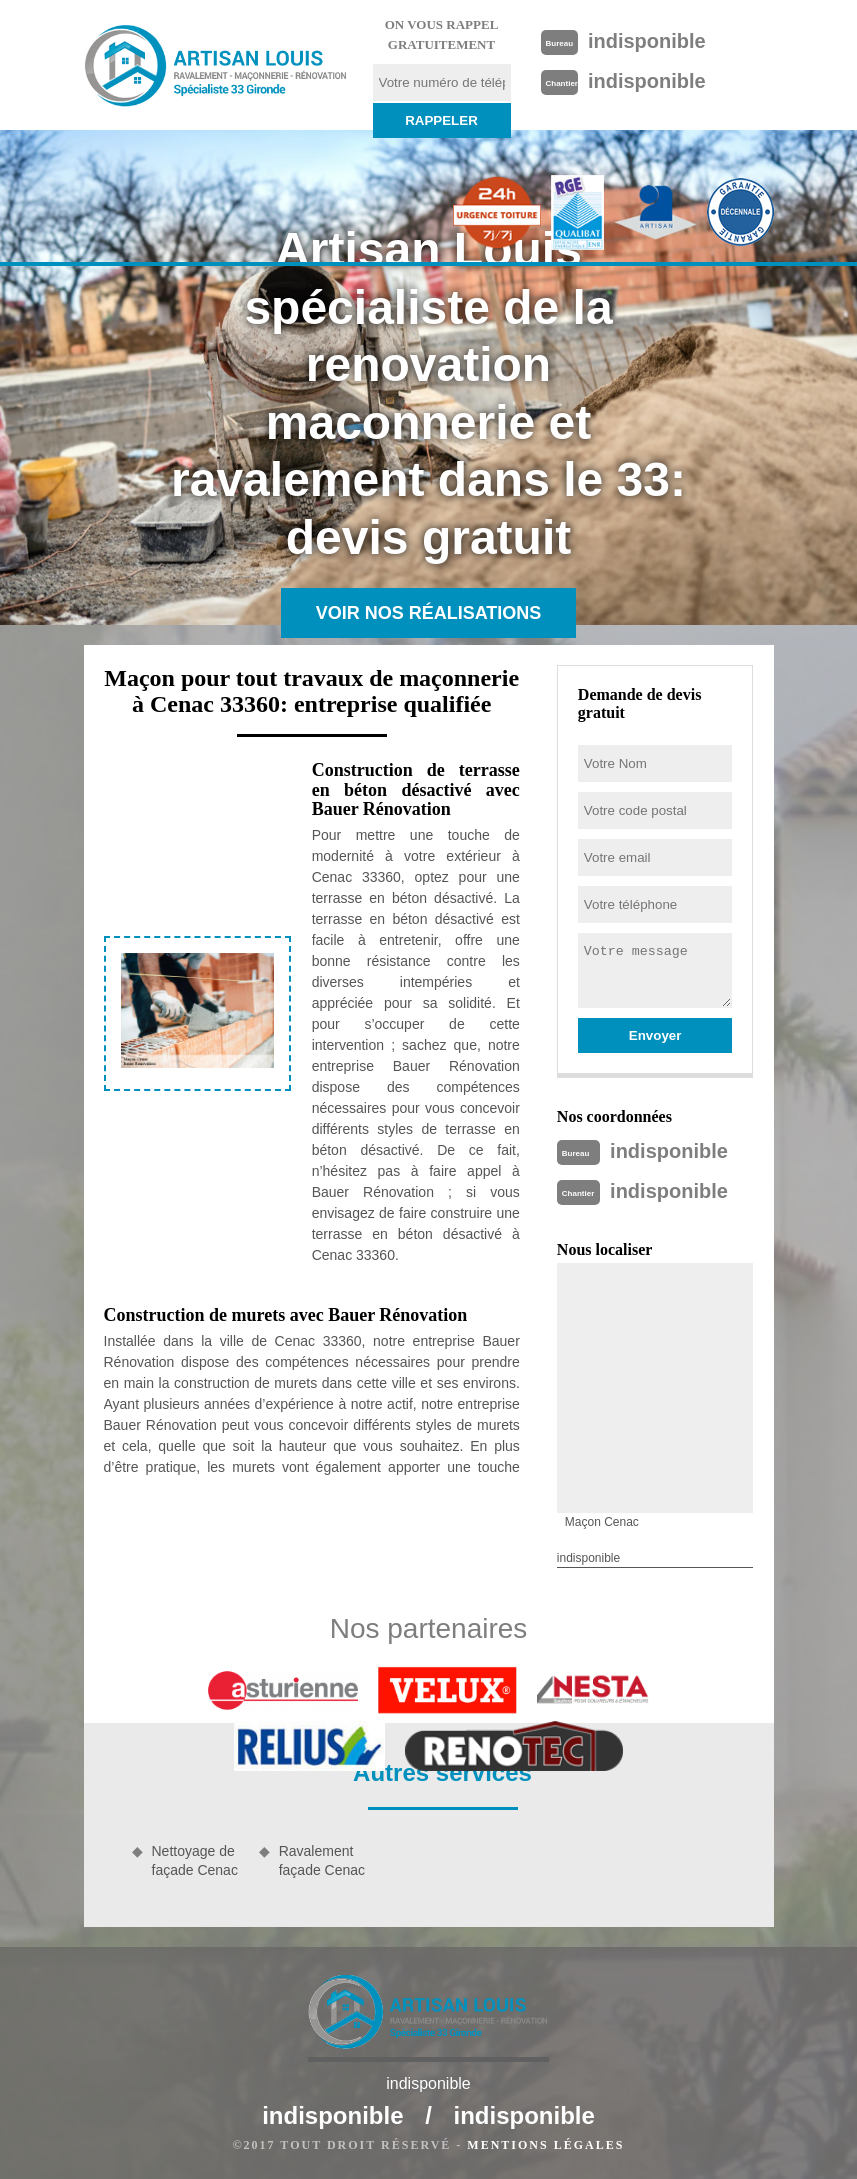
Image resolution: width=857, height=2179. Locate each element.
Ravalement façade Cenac (322, 1860)
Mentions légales (545, 2145)
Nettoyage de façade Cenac (195, 1860)
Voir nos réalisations (429, 613)
